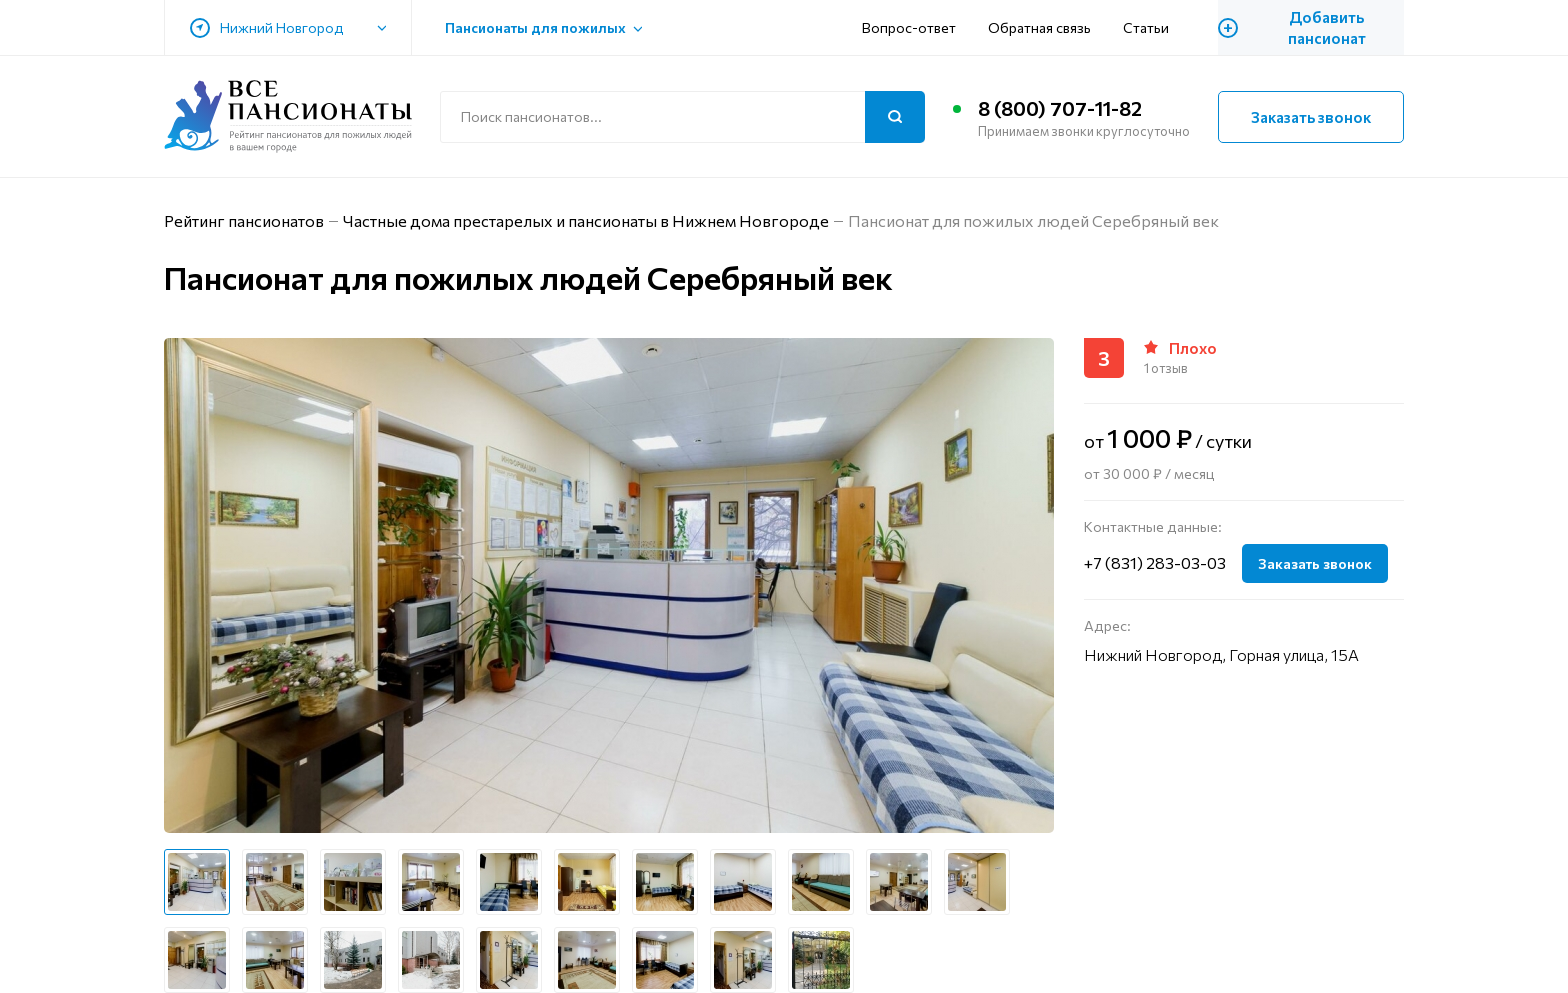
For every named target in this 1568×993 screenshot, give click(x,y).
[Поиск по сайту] (682, 117)
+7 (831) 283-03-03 (1155, 562)
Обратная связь (1039, 27)
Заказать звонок (1311, 117)
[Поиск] (895, 117)
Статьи (1146, 27)
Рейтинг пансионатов (244, 220)
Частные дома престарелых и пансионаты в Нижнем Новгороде (586, 220)
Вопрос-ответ (909, 27)
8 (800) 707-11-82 (1060, 108)
